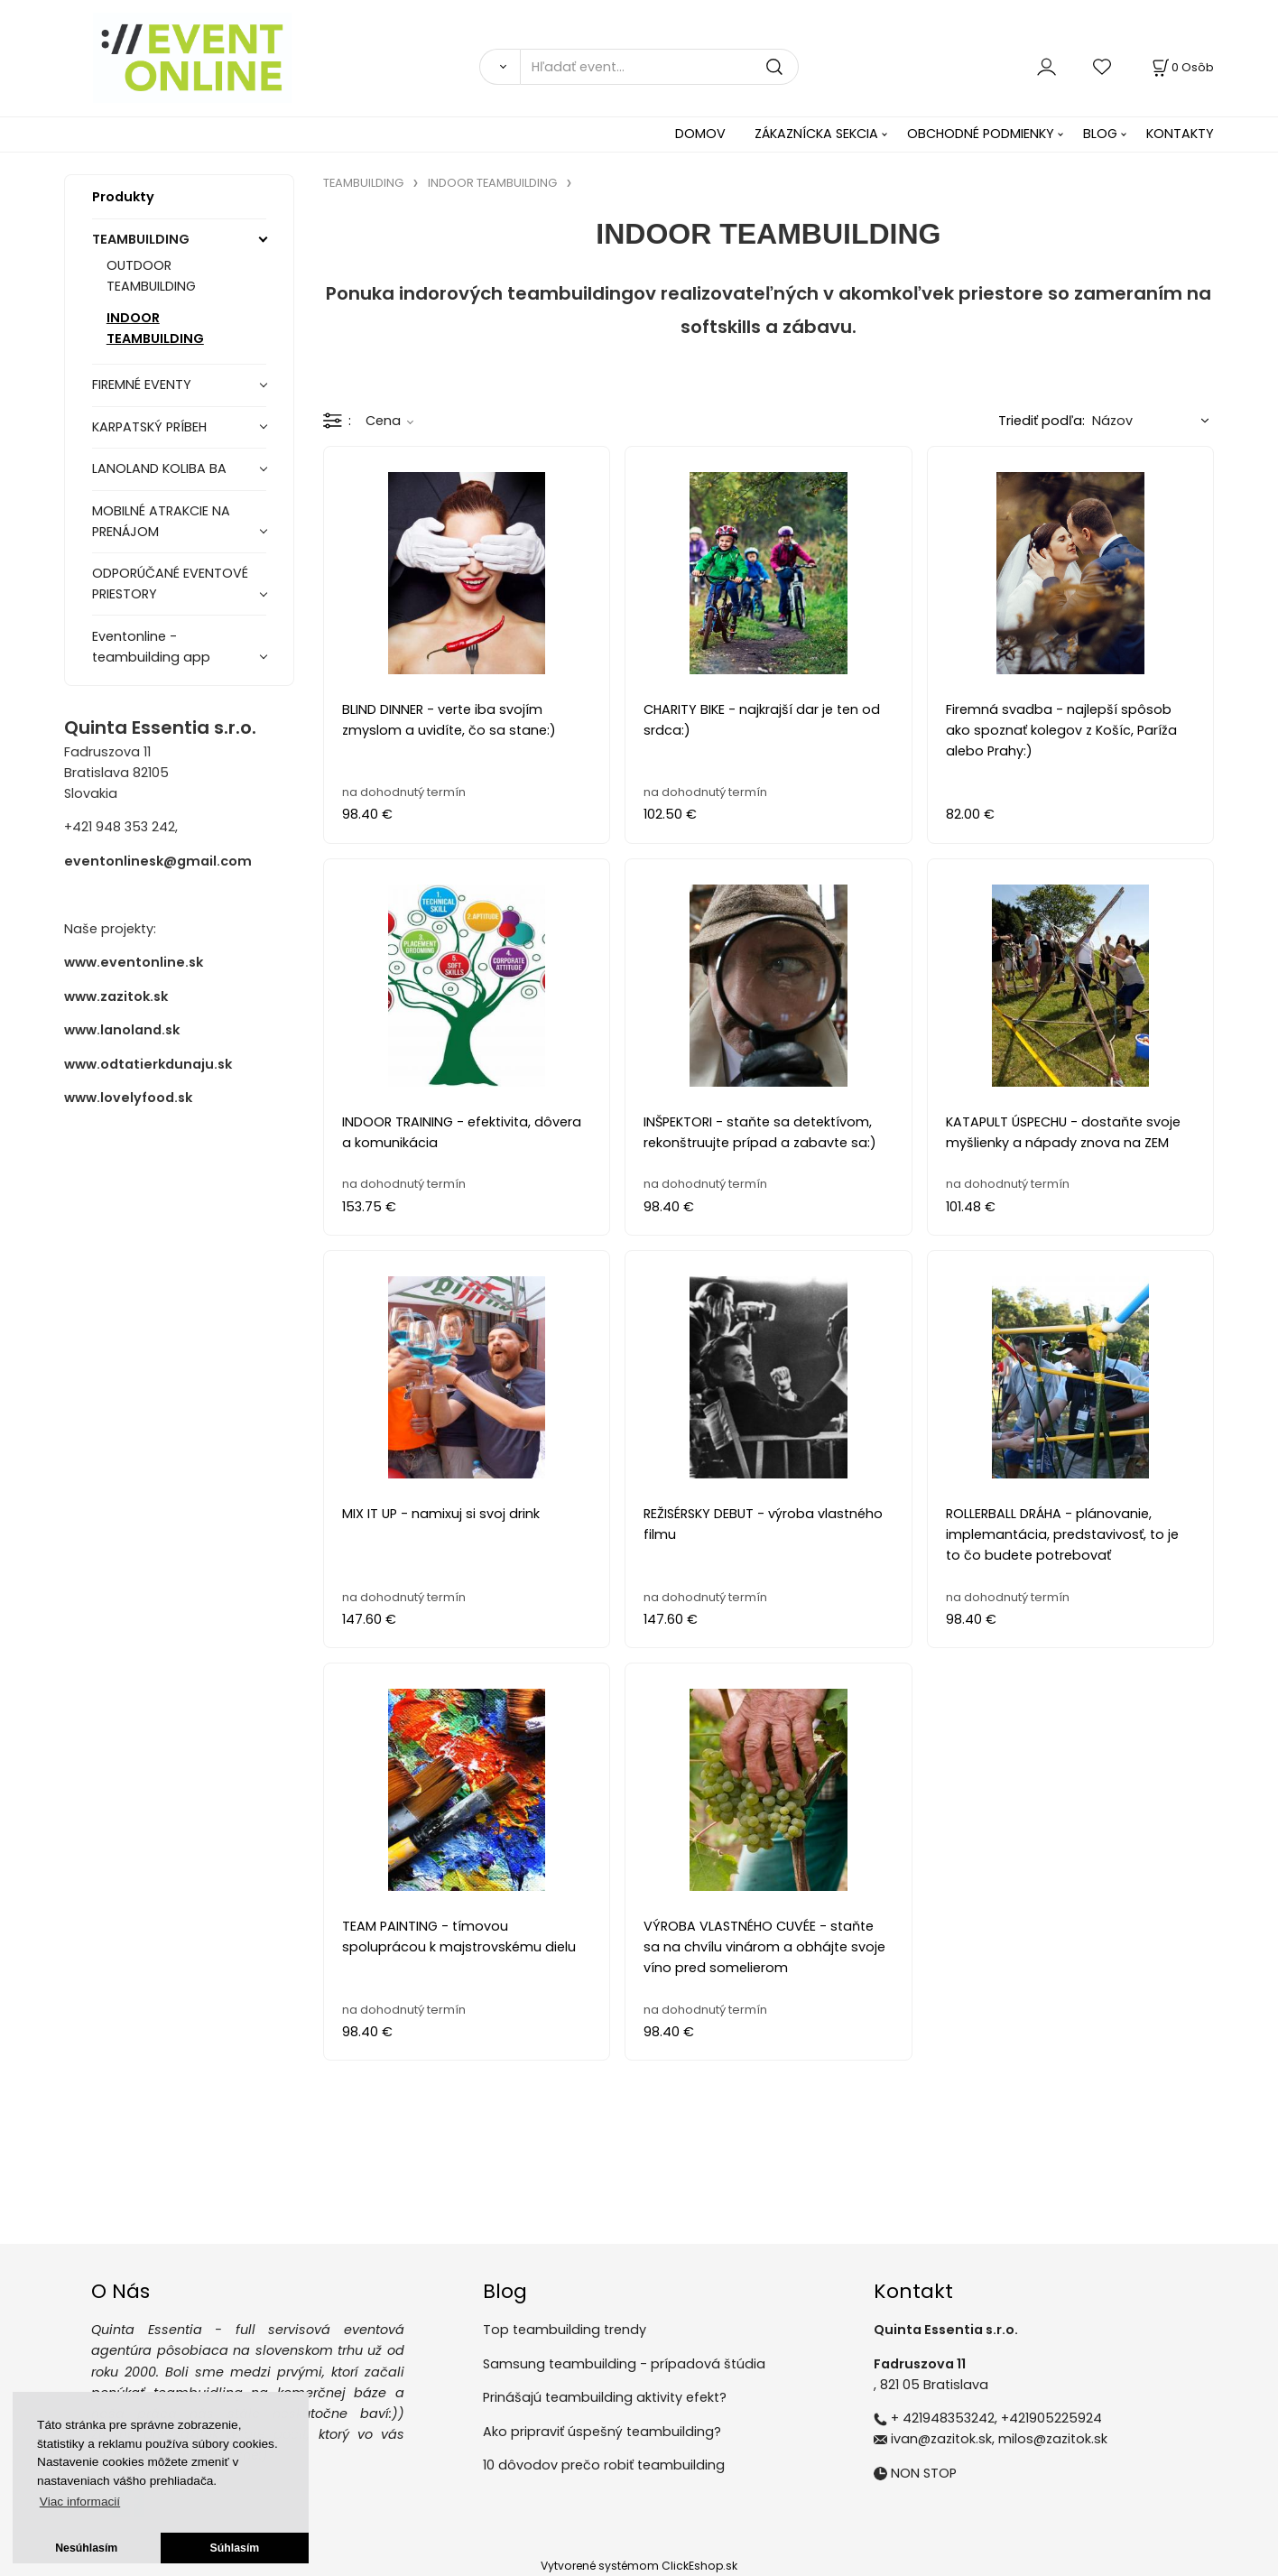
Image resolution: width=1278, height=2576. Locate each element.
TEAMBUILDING (141, 239)
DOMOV (700, 134)
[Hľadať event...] (659, 67)
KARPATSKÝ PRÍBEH (149, 427)
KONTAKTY (1180, 134)
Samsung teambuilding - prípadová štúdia (624, 2364)
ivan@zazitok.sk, (943, 2439)
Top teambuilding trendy (564, 2330)
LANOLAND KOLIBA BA (159, 468)
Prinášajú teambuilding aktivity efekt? (605, 2397)
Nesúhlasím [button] (86, 2548)
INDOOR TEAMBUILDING (155, 328)
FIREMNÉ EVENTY (141, 384)
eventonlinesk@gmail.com (158, 861)
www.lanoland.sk (122, 1030)
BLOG (1100, 134)
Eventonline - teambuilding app (151, 646)
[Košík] (1181, 67)
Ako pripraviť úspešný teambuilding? (602, 2432)
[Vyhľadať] (499, 67)
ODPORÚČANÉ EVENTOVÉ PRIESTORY (170, 583)
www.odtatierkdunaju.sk (148, 1064)
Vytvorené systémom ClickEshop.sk (639, 2565)
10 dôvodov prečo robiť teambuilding (604, 2465)
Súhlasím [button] (235, 2548)
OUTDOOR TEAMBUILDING (151, 275)
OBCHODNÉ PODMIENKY (980, 134)
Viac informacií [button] (80, 2501)
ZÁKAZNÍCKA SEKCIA (816, 134)
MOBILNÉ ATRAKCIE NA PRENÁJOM (161, 521)
